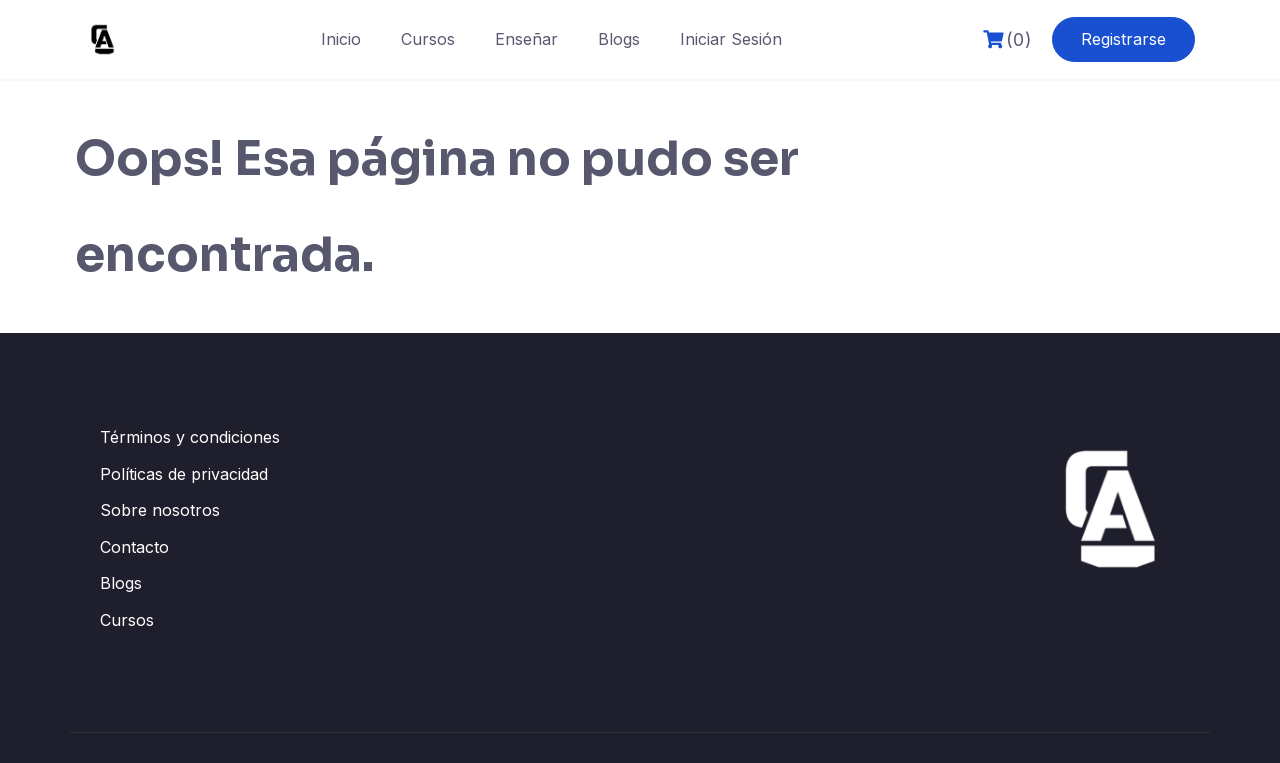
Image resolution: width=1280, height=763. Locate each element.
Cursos (428, 39)
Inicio (341, 39)
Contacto (134, 547)
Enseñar (526, 39)
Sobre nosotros (160, 510)
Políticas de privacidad (184, 474)
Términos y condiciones (190, 437)
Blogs (619, 39)
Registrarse (1123, 39)
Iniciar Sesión (731, 39)
